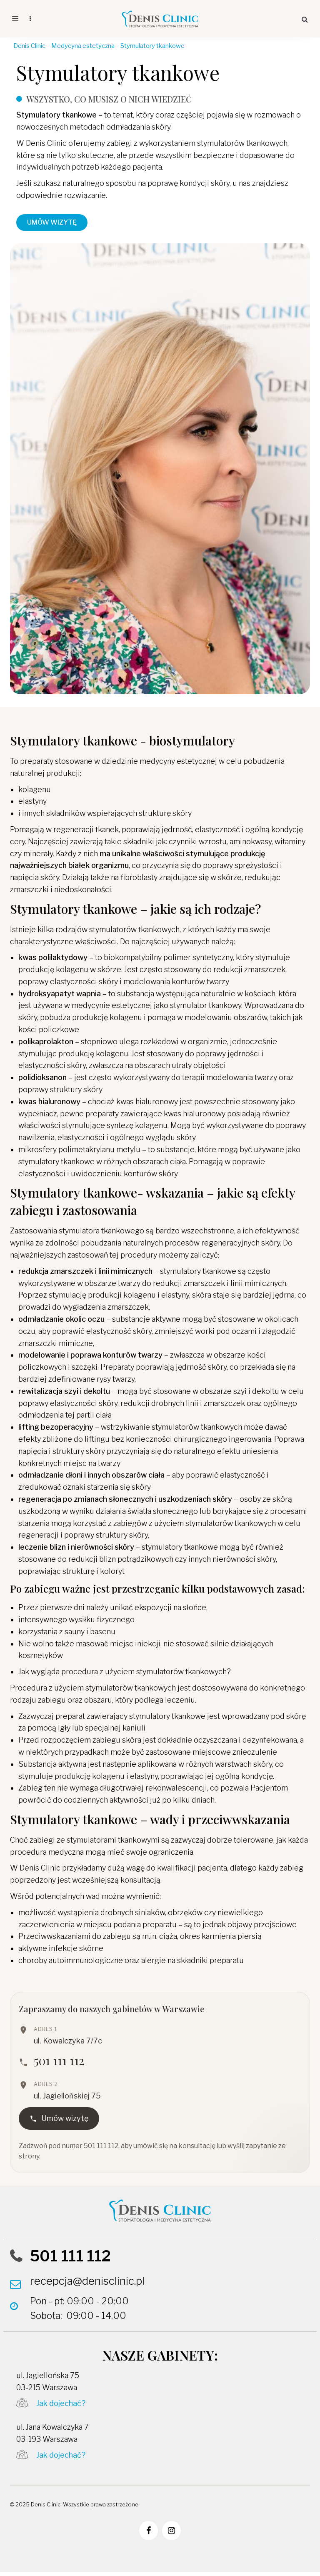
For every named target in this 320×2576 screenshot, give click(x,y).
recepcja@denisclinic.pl (87, 2280)
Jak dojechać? (60, 2403)
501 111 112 (59, 2060)
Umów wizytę (59, 2118)
